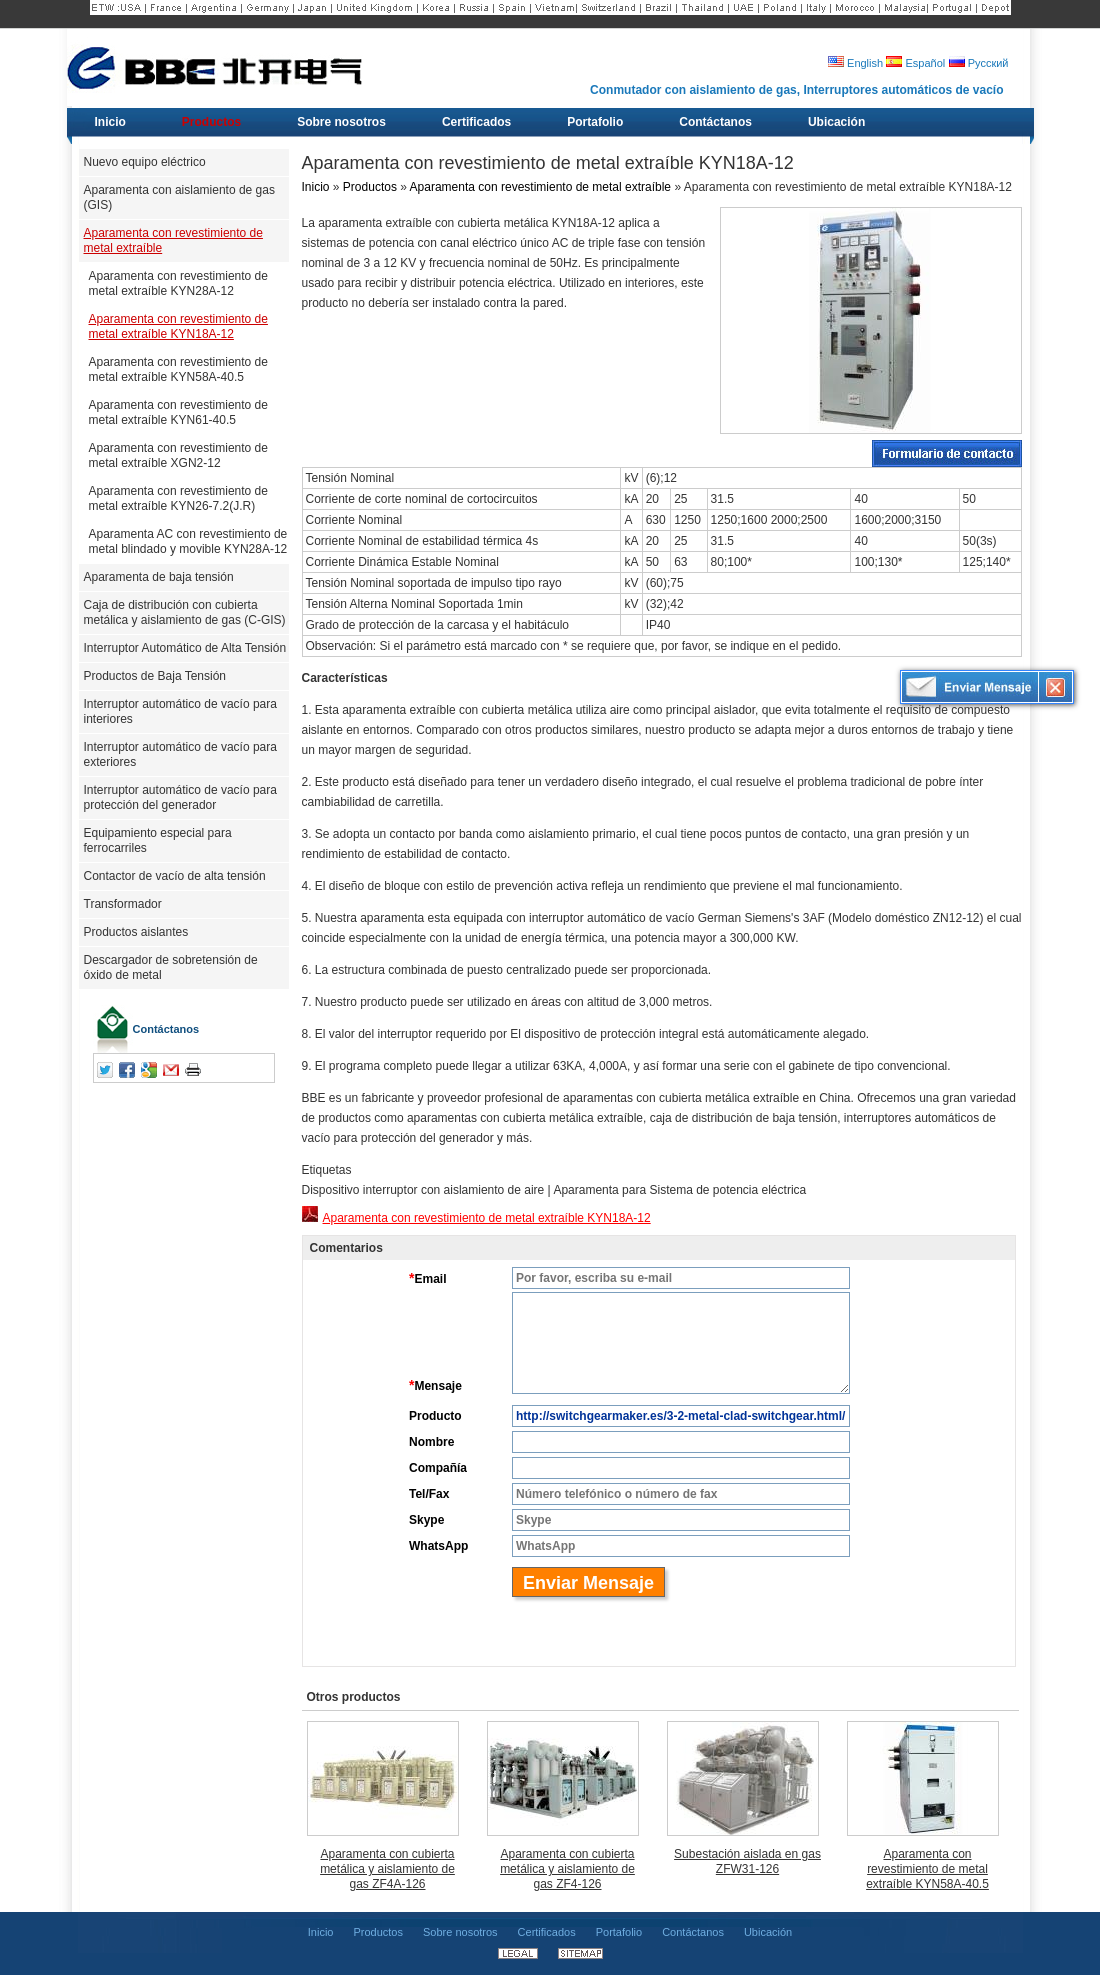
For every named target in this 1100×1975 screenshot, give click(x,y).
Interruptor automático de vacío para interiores (180, 711)
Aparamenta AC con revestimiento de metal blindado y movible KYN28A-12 (188, 541)
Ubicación (768, 1932)
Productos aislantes (136, 932)
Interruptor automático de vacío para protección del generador (180, 797)
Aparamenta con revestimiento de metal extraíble (173, 240)
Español (915, 63)
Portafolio (619, 1932)
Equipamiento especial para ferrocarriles (158, 840)
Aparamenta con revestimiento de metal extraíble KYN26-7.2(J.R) (178, 498)
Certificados (547, 1932)
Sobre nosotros (460, 1932)
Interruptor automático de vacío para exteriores (180, 754)
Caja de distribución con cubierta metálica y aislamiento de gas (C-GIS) (185, 612)
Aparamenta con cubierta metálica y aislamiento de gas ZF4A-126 (387, 1869)
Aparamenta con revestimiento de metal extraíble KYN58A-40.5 (178, 369)
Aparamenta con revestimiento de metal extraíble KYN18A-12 (178, 326)
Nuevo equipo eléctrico (145, 162)
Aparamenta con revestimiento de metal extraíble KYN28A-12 (178, 283)
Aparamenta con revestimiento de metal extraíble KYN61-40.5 (178, 412)
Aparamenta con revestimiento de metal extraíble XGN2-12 (178, 455)
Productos (370, 187)
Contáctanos (166, 1029)
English (855, 63)
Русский (979, 63)
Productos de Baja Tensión (155, 676)
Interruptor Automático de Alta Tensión (185, 648)
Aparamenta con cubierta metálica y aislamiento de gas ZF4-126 (567, 1869)
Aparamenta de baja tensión (159, 577)
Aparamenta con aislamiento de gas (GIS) (179, 197)
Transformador (123, 904)
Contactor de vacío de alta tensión (175, 876)
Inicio (316, 187)
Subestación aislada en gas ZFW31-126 (747, 1861)
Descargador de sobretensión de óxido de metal (171, 967)
